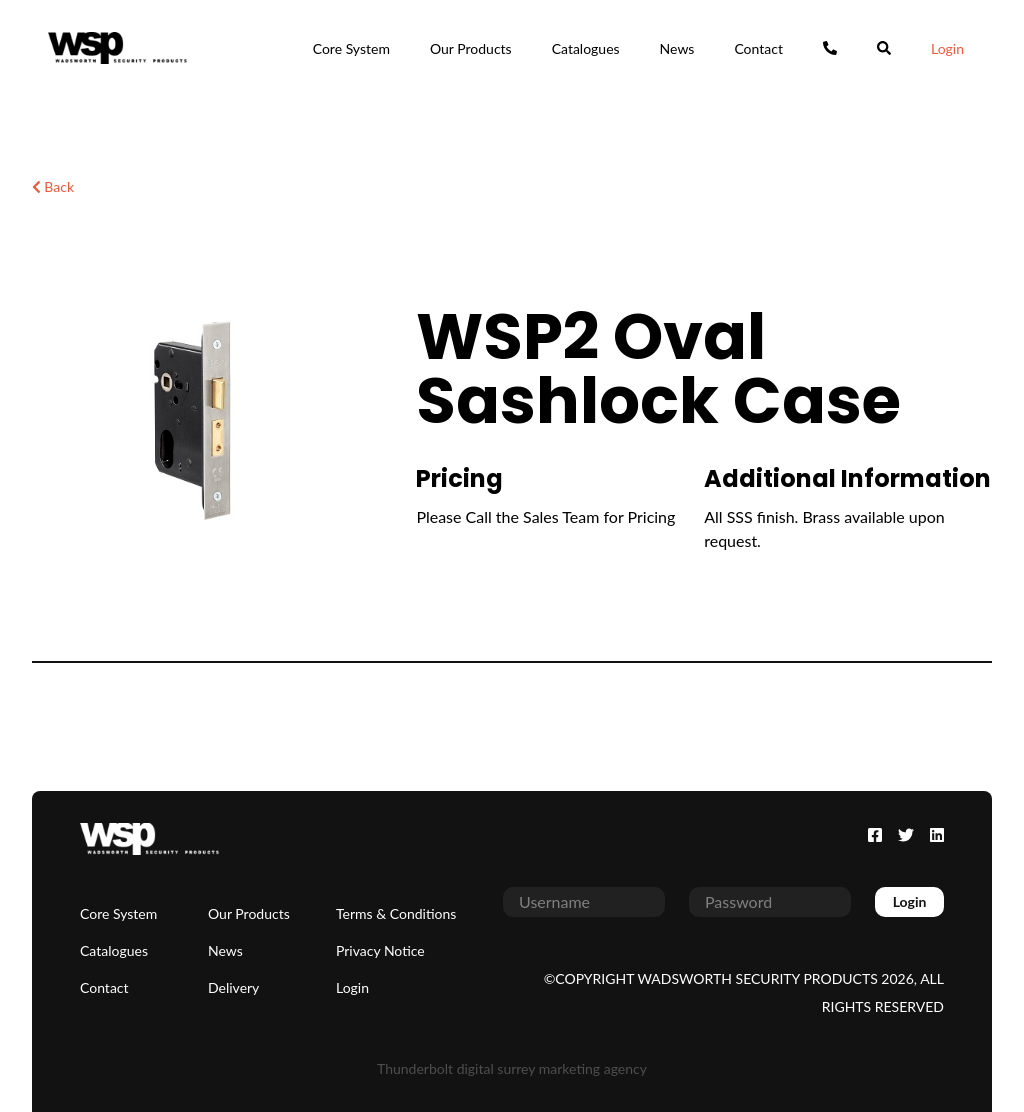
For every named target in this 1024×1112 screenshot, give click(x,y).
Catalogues (586, 48)
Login (947, 48)
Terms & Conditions (396, 913)
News (677, 48)
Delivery (233, 987)
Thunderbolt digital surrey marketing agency (512, 1068)
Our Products (471, 48)
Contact (758, 48)
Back (53, 186)
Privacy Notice (380, 950)
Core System (351, 48)
